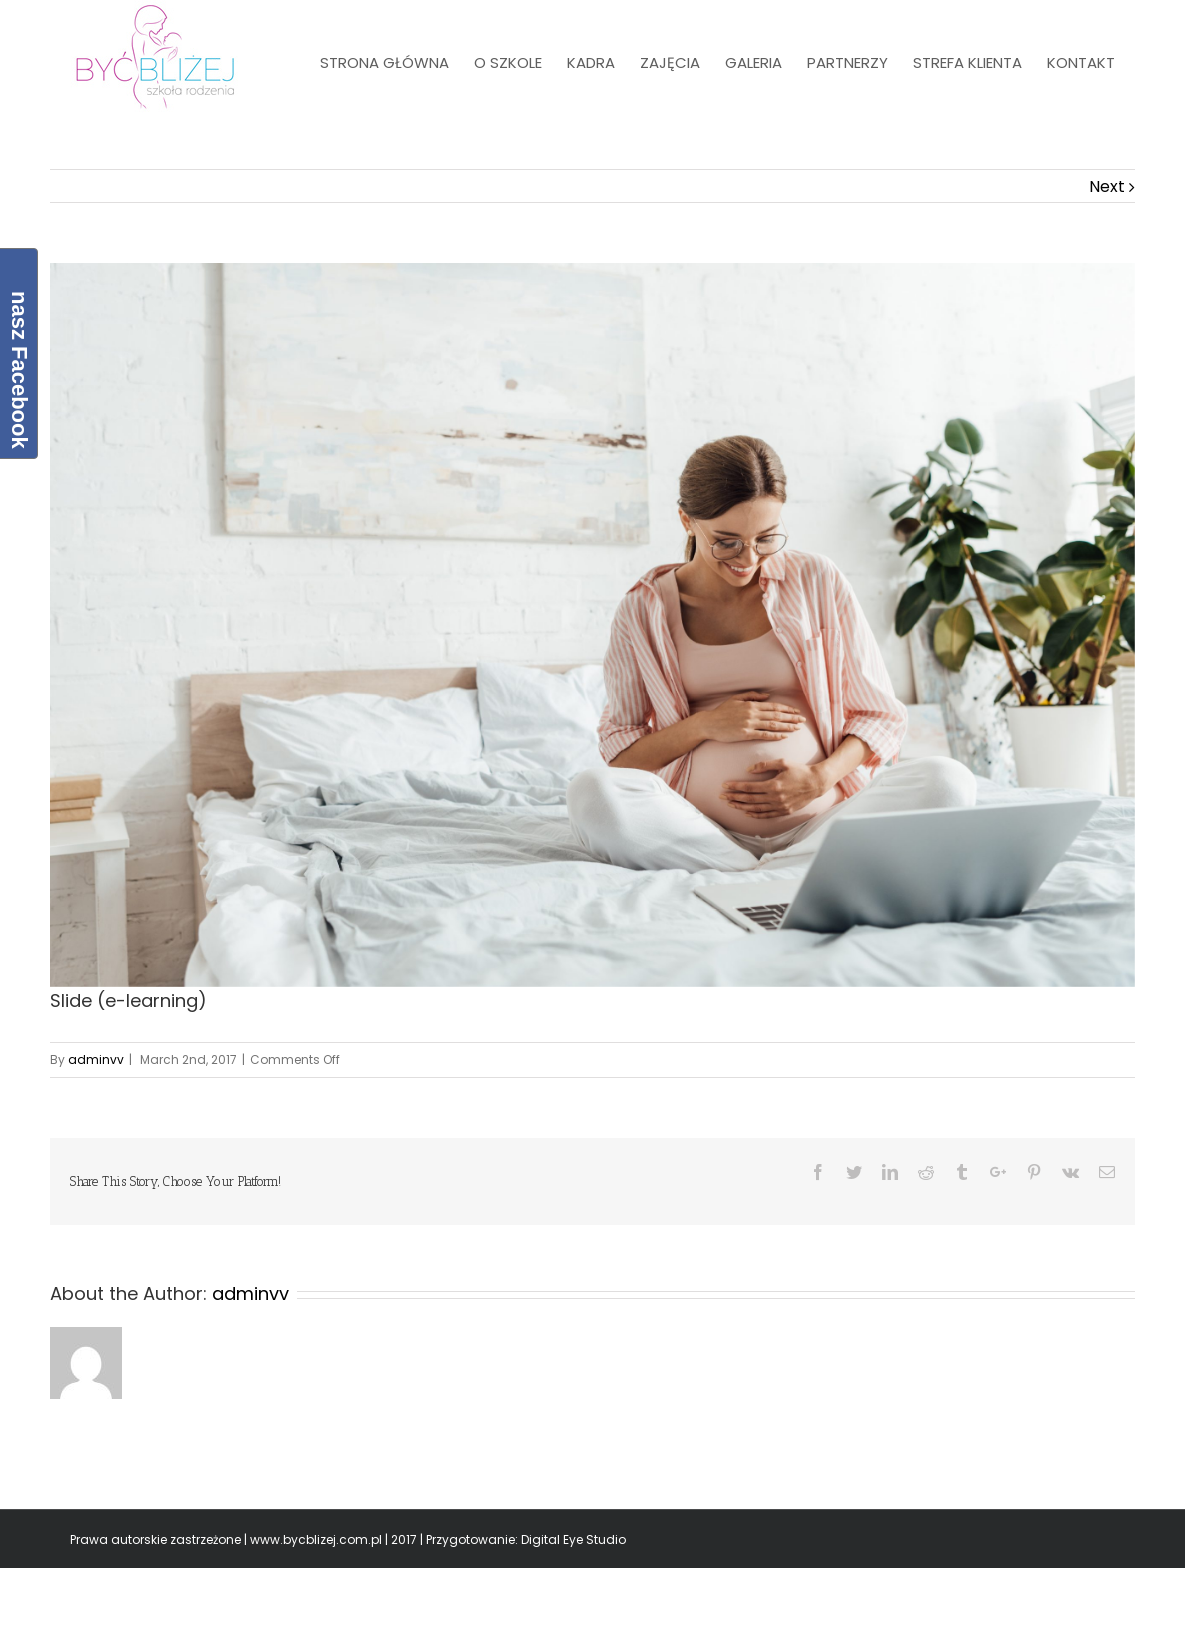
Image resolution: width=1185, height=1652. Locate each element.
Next (1107, 186)
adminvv (96, 1059)
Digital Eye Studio (573, 1539)
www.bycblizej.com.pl (316, 1539)
